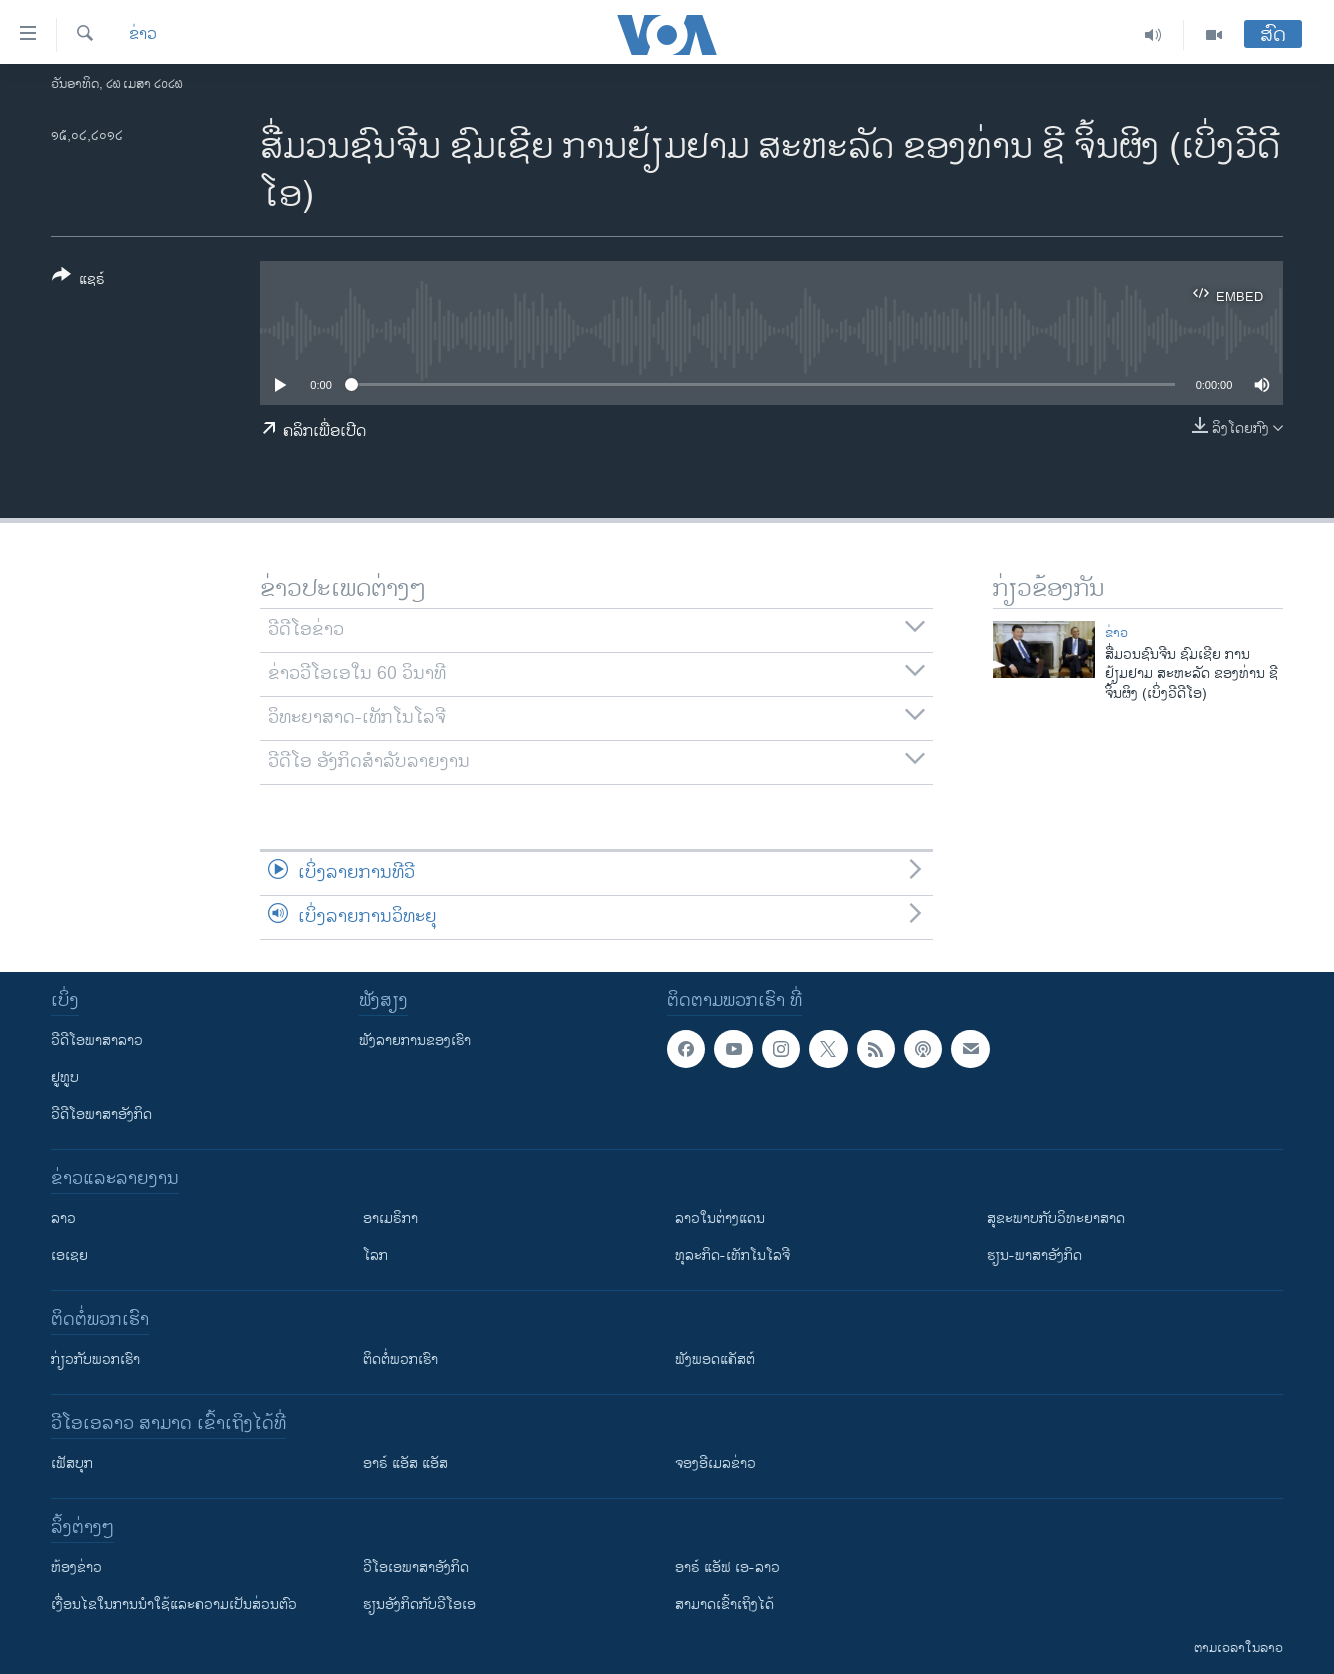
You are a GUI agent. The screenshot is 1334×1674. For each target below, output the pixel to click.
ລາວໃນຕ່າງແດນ (720, 1218)
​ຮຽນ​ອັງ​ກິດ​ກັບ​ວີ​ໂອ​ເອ (419, 1604)
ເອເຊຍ (69, 1255)
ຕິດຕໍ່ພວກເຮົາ (400, 1359)
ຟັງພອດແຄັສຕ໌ (715, 1359)
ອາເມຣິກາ (390, 1218)
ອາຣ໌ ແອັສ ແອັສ (405, 1463)
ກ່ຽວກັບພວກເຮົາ (95, 1359)
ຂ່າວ (143, 35)
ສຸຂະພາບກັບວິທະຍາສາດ (1056, 1218)
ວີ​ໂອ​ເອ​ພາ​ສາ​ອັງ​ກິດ (416, 1567)
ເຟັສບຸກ (72, 1463)
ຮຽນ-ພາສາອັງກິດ (1034, 1255)
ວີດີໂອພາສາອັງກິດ (101, 1114)
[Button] (78, 281)
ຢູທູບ (65, 1077)
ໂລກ (375, 1255)
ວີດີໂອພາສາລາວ (97, 1040)
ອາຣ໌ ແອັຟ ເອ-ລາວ (727, 1567)
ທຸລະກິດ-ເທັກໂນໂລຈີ (732, 1255)
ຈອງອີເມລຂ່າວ (715, 1463)
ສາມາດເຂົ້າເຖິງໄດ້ (724, 1604)
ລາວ (63, 1218)
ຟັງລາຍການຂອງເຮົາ (415, 1040)
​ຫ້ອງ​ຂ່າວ (76, 1567)
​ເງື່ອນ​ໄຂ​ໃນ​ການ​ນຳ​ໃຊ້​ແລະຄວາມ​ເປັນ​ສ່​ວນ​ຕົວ (174, 1604)
